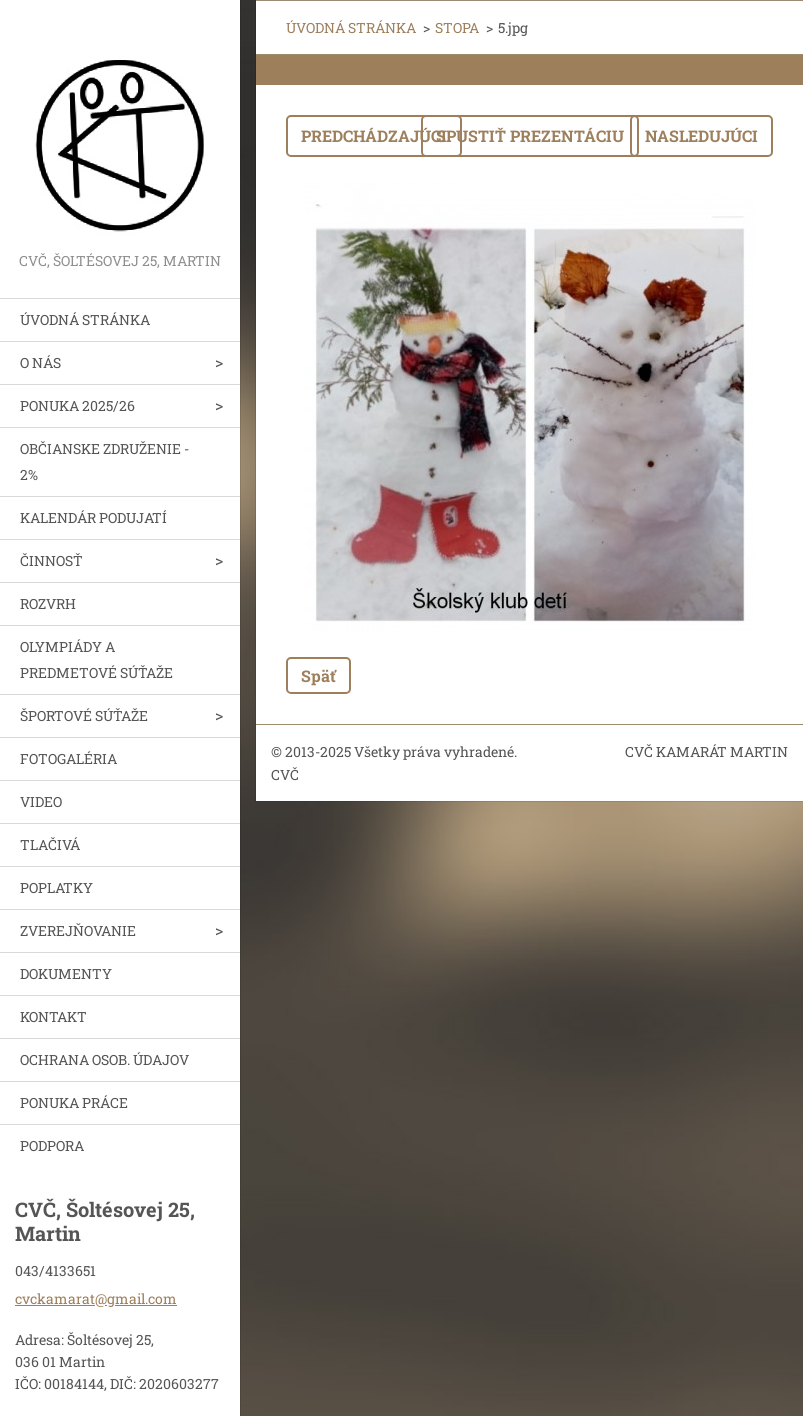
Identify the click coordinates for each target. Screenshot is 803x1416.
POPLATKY (56, 887)
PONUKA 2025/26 (77, 405)
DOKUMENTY (66, 973)
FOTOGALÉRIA (68, 758)
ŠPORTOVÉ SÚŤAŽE (84, 715)
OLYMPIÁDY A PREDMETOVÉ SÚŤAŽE (96, 659)
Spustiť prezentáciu (530, 135)
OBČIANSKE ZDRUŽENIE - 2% (104, 461)
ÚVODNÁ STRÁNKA (85, 319)
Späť (318, 675)
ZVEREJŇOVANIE (78, 930)
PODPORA (52, 1145)
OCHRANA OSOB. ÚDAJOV (104, 1059)
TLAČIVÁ (50, 844)
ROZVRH (48, 603)
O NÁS (40, 362)
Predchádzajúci (374, 135)
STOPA (457, 27)
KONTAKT (53, 1016)
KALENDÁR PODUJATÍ (93, 517)
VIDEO (41, 801)
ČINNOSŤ (51, 560)
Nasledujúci (701, 135)
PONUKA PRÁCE (74, 1102)
